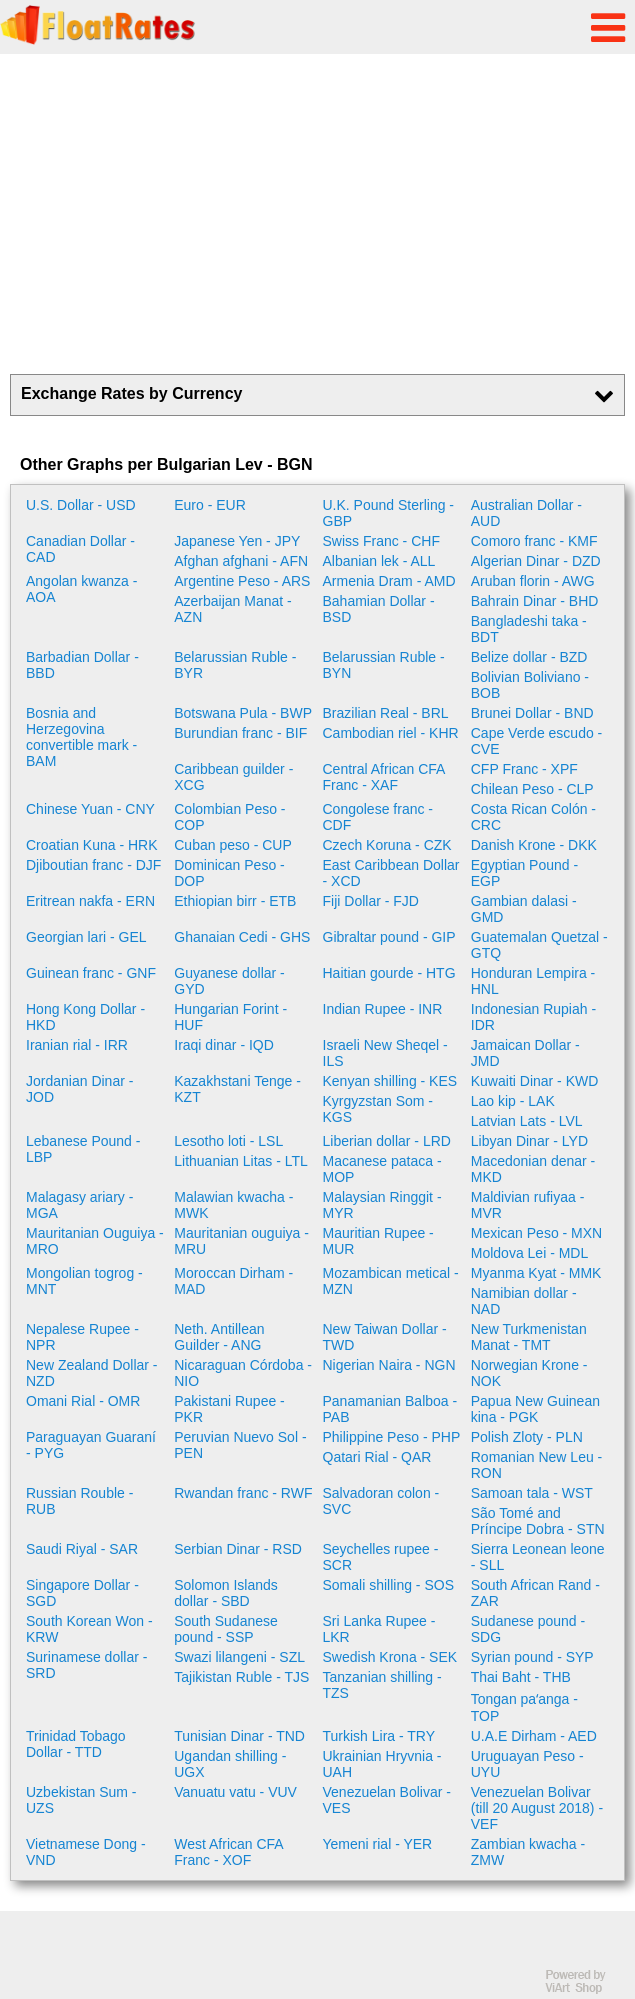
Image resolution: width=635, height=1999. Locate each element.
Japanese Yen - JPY (237, 541)
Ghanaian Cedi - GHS (242, 937)
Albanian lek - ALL (379, 561)
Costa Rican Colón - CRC (533, 817)
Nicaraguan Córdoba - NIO (243, 1373)
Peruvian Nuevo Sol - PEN (240, 1445)
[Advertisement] (317, 214)
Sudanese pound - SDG (528, 1629)
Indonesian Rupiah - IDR (533, 1017)
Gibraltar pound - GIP (389, 937)
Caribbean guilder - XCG (233, 777)
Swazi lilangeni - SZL (239, 1657)
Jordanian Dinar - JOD (79, 1089)
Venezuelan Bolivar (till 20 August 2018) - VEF (537, 1808)
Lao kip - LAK (513, 1101)
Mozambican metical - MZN (391, 1281)
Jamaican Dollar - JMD (525, 1053)
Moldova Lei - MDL (530, 1253)
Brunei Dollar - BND (532, 713)
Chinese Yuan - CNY (90, 809)
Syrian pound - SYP (532, 1657)
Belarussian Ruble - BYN (384, 665)
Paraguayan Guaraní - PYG (91, 1445)
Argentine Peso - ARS (242, 581)
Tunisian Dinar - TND (239, 1736)
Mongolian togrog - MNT (84, 1281)
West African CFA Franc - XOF (228, 1852)
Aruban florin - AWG (533, 581)
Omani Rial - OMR (83, 1401)
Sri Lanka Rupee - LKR (379, 1629)
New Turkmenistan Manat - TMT (529, 1337)
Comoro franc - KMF (534, 541)
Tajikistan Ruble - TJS (241, 1677)
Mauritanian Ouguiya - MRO (95, 1241)
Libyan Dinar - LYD (529, 1141)
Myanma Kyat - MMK (536, 1273)
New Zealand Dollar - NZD (92, 1373)
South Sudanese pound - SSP (226, 1629)
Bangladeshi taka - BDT (529, 629)
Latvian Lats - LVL (527, 1121)
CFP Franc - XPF (524, 769)
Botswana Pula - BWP (243, 713)
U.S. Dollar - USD (81, 505)
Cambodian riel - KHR (391, 733)
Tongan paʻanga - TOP (524, 1707)
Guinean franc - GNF (91, 973)
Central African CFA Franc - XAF (384, 777)
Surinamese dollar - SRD (86, 1665)
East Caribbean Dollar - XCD (391, 873)
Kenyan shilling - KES (390, 1081)
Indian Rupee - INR (383, 1009)
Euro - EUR (210, 505)
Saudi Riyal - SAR (82, 1549)
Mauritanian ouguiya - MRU (241, 1241)
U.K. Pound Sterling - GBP (389, 513)
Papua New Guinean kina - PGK (535, 1409)
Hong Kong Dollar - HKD (85, 1017)
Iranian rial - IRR (77, 1045)
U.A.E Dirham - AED (534, 1736)
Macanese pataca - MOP (382, 1169)
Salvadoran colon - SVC (381, 1501)
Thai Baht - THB (521, 1677)
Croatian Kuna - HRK (92, 845)
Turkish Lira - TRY (379, 1736)
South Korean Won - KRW (89, 1629)
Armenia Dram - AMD (389, 581)
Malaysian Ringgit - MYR (382, 1205)
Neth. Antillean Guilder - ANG (219, 1337)
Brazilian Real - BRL (386, 713)
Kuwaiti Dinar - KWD (535, 1081)
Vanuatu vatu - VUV (235, 1792)
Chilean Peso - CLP (532, 789)
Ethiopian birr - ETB (235, 901)
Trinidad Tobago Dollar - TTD (76, 1744)
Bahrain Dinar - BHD (535, 601)
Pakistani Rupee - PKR (229, 1409)
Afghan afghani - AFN (241, 561)
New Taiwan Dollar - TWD (385, 1337)
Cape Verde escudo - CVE (537, 741)
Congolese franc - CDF (378, 817)
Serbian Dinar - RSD (238, 1549)
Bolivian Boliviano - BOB (530, 685)
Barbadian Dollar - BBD (82, 665)
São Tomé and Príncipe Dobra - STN (538, 1521)
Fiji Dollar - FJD (371, 901)
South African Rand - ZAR (535, 1593)
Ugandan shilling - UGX (230, 1764)
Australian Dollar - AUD (526, 513)
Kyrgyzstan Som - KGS (378, 1109)
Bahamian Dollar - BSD (379, 609)
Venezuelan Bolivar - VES (387, 1800)
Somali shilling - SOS (389, 1585)
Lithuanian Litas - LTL (241, 1161)
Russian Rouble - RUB (79, 1501)
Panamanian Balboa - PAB (390, 1409)
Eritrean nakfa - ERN (90, 901)
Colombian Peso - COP (229, 817)
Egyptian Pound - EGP (524, 873)
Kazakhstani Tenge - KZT (237, 1089)
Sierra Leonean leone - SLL (538, 1557)
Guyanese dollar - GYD (229, 981)
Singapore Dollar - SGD (82, 1593)
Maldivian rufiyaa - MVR (528, 1205)
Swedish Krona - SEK (390, 1657)
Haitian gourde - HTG (389, 973)
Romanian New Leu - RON (537, 1465)
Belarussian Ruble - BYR (235, 665)
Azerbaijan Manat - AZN (233, 609)
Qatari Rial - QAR (377, 1457)
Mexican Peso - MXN (536, 1233)
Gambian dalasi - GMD (524, 909)
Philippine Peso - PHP (392, 1437)
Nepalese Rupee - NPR (82, 1337)
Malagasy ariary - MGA (79, 1205)
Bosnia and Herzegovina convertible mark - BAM (81, 737)
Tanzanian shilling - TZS (382, 1685)
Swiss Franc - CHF (381, 541)
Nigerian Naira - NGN (389, 1365)
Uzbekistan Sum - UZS (81, 1800)
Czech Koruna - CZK (387, 845)
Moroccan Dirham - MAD (233, 1281)
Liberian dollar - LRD (387, 1141)
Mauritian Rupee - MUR (378, 1241)
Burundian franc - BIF (240, 733)
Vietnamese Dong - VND (86, 1852)
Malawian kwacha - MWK (233, 1205)
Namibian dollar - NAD (524, 1301)
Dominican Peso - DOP (229, 873)
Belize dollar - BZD (529, 657)
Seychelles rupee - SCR (381, 1557)
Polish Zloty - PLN (527, 1437)
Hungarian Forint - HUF (230, 1017)
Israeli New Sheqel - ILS (385, 1053)
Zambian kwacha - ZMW (528, 1852)
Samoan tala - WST (532, 1493)
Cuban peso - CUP (233, 845)
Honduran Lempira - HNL (533, 981)
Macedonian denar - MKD (533, 1169)
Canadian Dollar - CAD (80, 549)
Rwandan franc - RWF (243, 1493)
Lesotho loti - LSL (228, 1141)
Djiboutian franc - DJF (93, 865)
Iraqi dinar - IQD (224, 1045)
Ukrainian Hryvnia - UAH (382, 1764)
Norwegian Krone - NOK (529, 1373)
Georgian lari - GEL (86, 937)
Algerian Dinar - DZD (536, 561)
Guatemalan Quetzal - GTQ (539, 945)
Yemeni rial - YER (378, 1844)
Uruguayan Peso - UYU (527, 1764)
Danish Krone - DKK (534, 845)
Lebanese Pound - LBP (83, 1149)
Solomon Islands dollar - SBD (226, 1593)
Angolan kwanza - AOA (81, 589)
